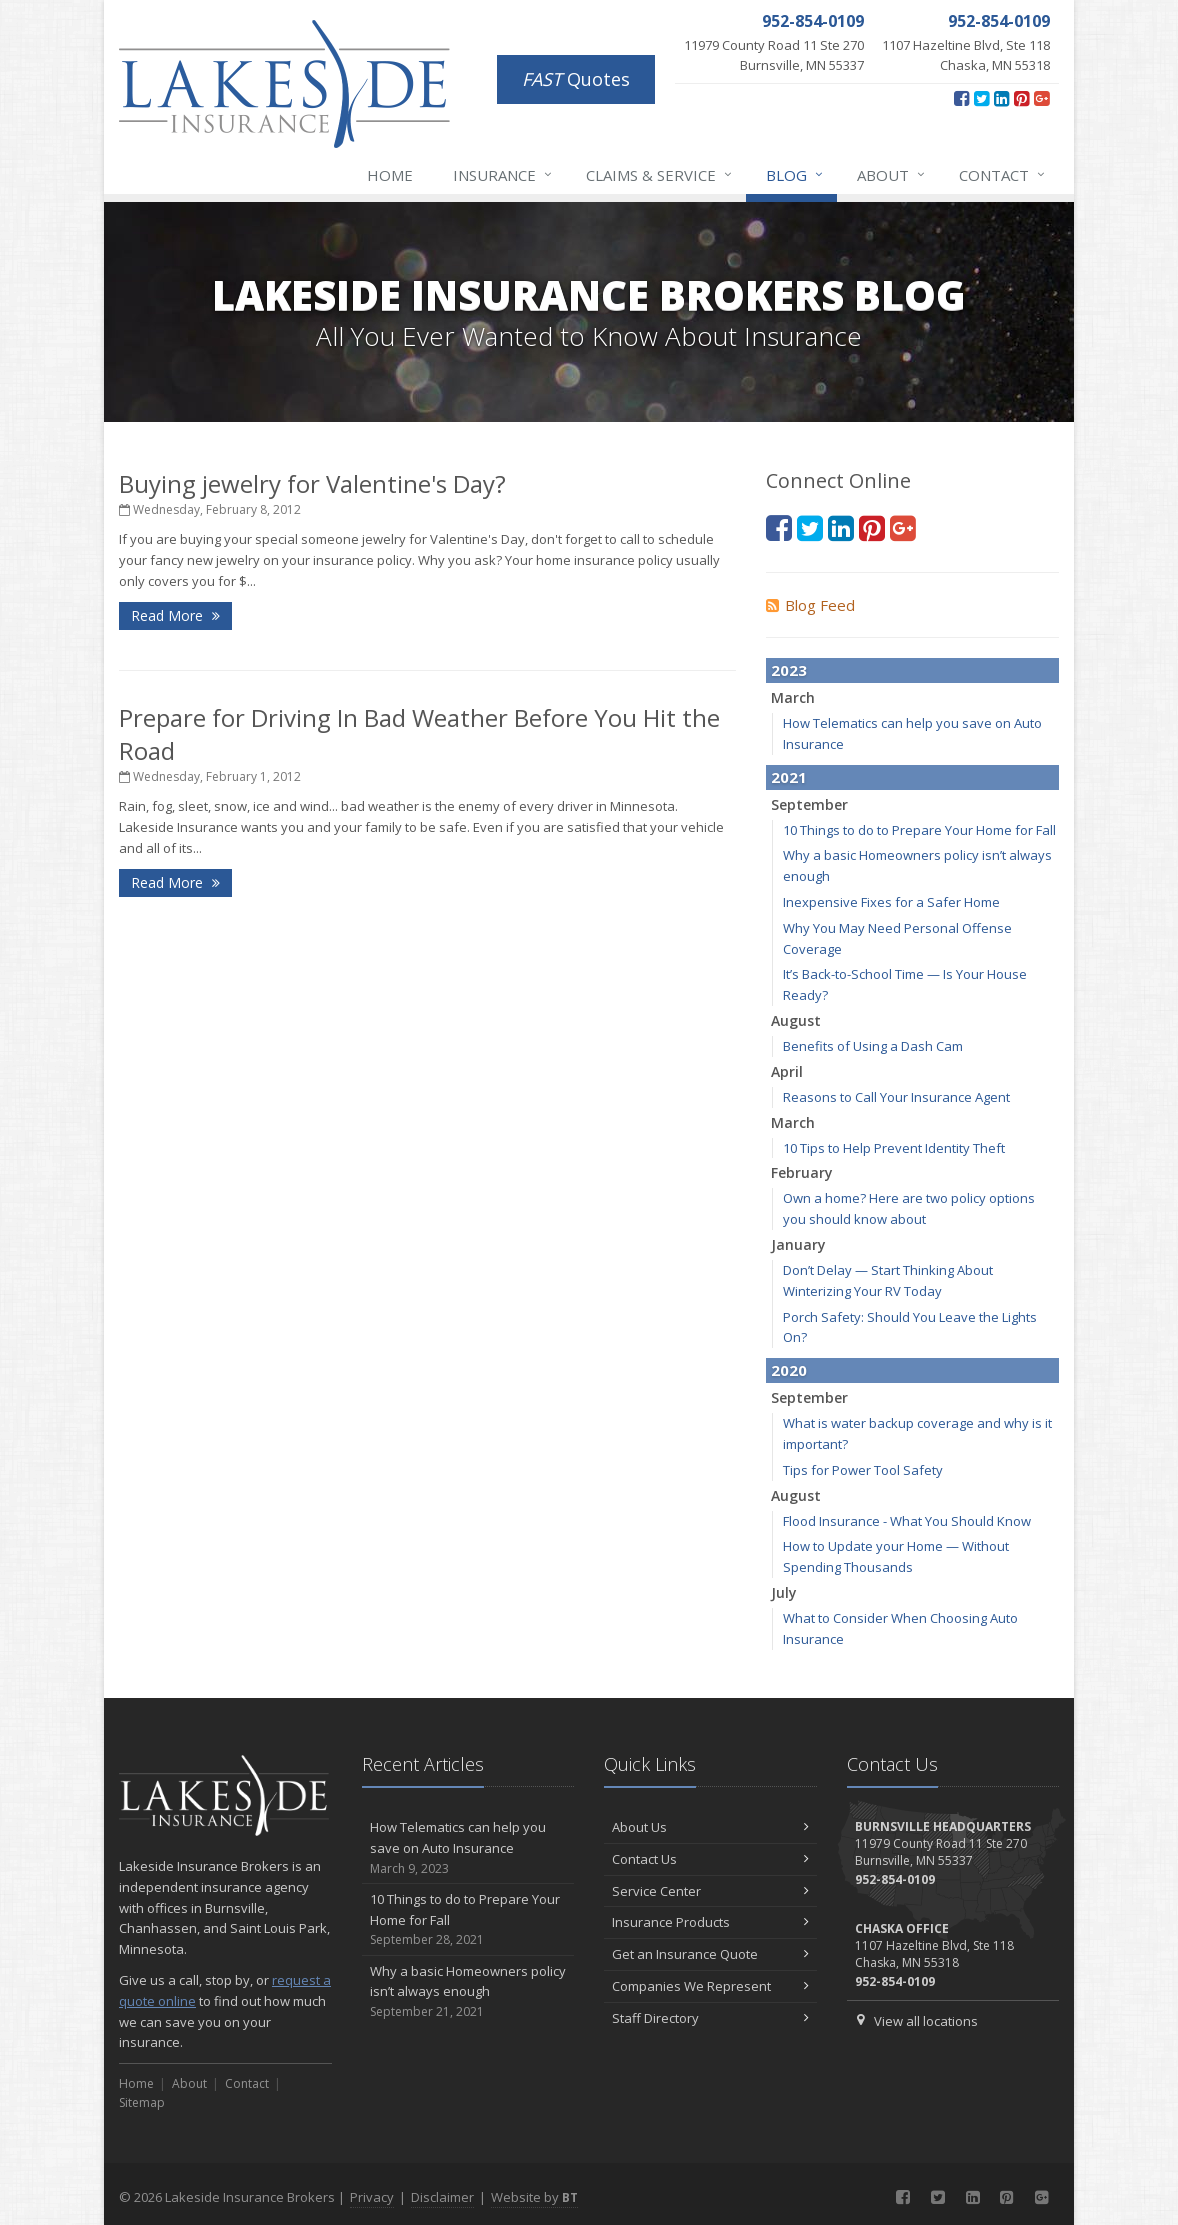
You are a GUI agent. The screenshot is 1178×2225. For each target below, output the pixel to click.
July (784, 1592)
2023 (789, 670)
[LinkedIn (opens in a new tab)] (1001, 98)
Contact (1003, 175)
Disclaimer (442, 2197)
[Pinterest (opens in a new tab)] (1021, 98)
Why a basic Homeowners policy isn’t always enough (468, 1992)
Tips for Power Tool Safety (863, 1470)
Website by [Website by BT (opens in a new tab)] (534, 2197)
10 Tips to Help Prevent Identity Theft (894, 1148)
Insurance (503, 175)
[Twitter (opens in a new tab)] (981, 98)
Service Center (710, 1891)
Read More (175, 615)
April (787, 1071)
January (798, 1244)
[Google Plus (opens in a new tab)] (1041, 98)
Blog (795, 175)
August (796, 1020)
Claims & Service (660, 175)
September (809, 804)
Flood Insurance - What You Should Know (907, 1521)
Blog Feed (810, 605)
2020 (789, 1370)
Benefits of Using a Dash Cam (873, 1046)
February (802, 1172)
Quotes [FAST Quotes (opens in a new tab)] (576, 79)
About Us (710, 1827)
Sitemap (142, 2102)
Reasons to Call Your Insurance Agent (896, 1097)
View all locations (926, 2021)
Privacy (372, 2197)
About (892, 175)
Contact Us (710, 1859)
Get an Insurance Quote (710, 1954)
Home (390, 175)
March (793, 697)
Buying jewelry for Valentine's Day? (312, 483)
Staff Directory (710, 2018)
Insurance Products (710, 1922)
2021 (789, 777)
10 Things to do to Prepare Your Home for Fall (919, 830)
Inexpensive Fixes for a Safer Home (891, 902)
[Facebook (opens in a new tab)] (961, 98)
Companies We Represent (710, 1986)
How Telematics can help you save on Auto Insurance (468, 1848)
